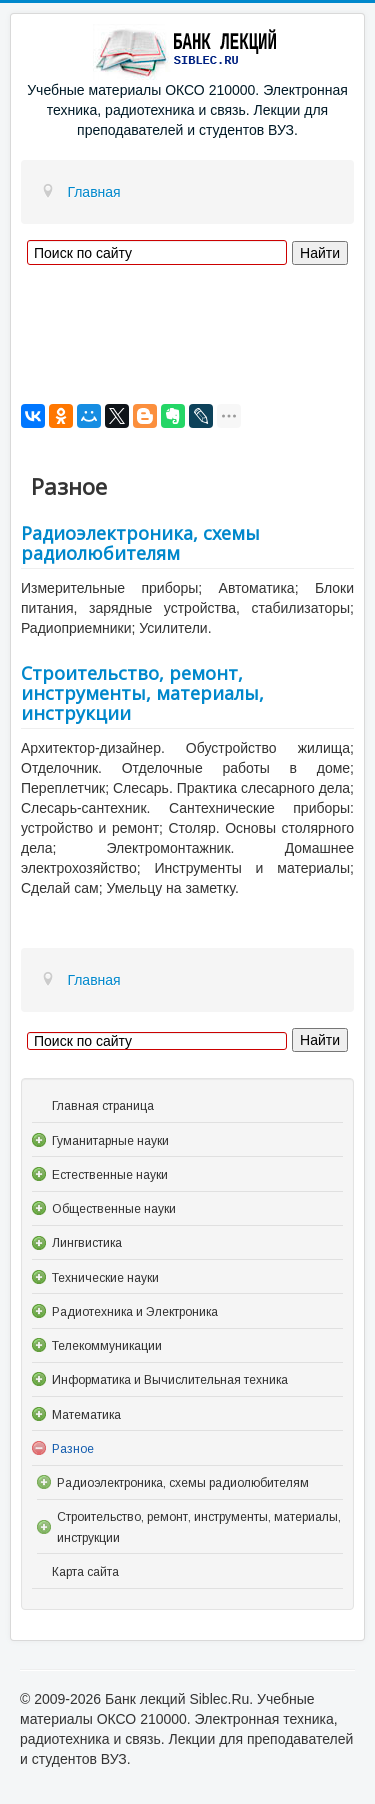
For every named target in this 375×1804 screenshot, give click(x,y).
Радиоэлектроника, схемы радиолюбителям (140, 543)
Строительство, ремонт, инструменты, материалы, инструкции (142, 693)
